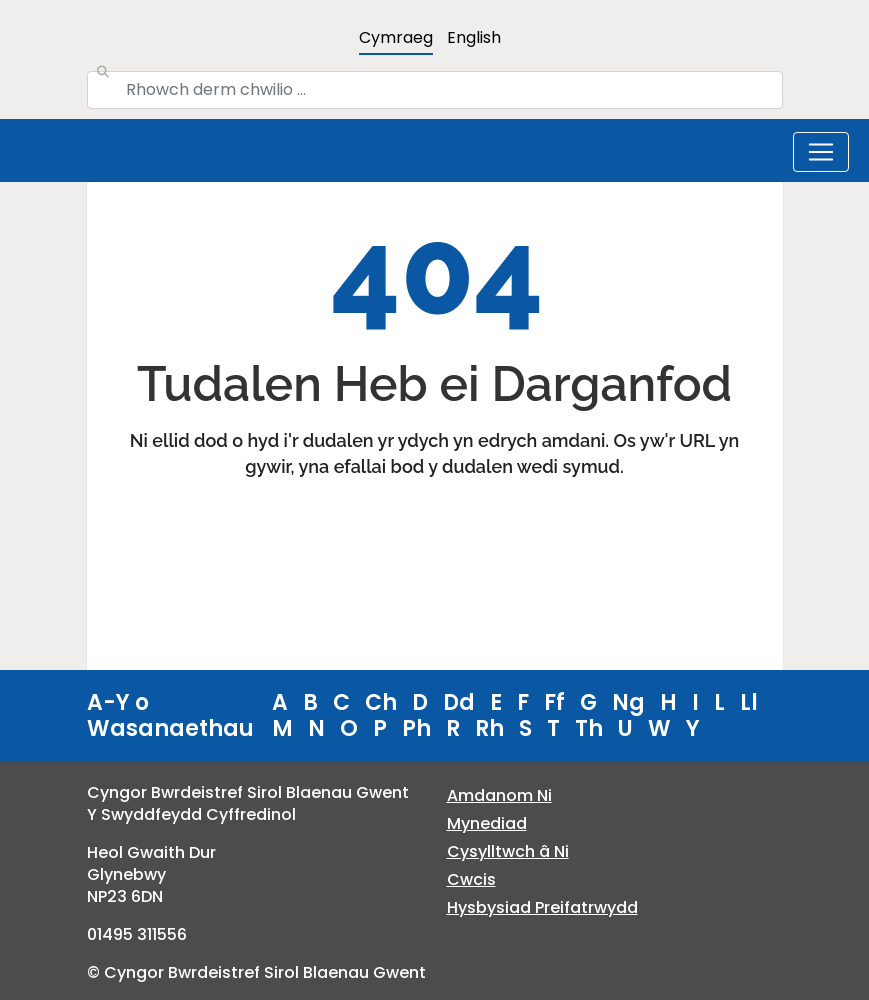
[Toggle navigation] (821, 152)
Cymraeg (396, 37)
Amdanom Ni (499, 795)
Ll (749, 702)
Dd (459, 702)
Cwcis (471, 879)
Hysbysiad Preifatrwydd (542, 907)
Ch (381, 702)
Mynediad (487, 823)
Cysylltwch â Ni (508, 851)
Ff (554, 702)
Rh (489, 728)
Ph (416, 728)
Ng (628, 702)
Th (589, 728)
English (474, 37)
